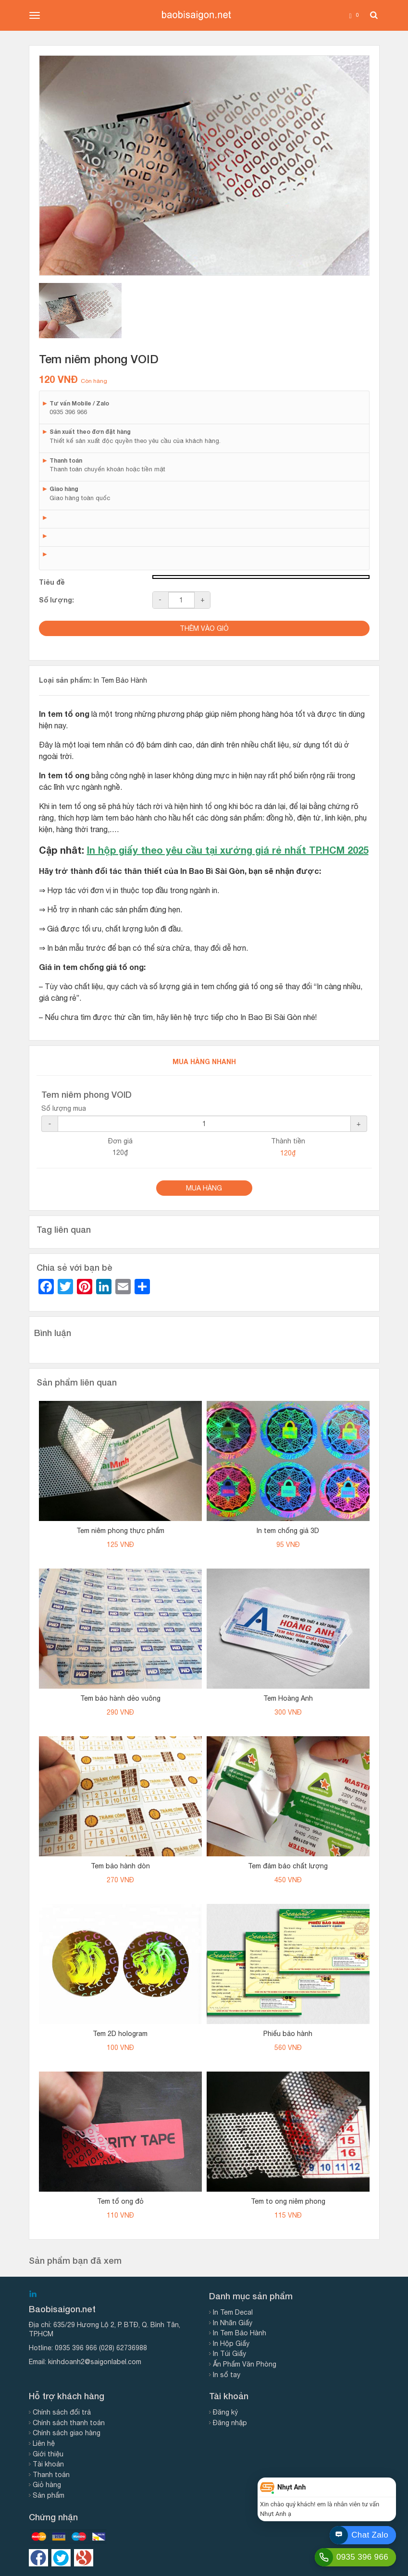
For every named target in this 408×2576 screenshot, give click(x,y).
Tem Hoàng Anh (288, 1698)
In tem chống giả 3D (288, 1530)
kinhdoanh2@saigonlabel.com (94, 2362)
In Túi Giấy (229, 2353)
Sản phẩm (48, 2495)
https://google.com (83, 2557)
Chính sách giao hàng (66, 2433)
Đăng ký (225, 2412)
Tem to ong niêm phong (288, 2201)
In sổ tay (226, 2375)
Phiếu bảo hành (287, 2033)
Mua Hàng (204, 1188)
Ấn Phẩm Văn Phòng (244, 2364)
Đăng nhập (230, 2423)
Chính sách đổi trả (62, 2412)
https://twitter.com (61, 2557)
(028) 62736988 (123, 2348)
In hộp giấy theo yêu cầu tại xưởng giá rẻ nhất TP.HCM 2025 (228, 850)
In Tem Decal (233, 2312)
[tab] (80, 310)
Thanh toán (51, 2474)
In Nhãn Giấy (232, 2323)
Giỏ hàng (47, 2485)
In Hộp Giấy (231, 2343)
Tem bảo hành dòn (120, 1866)
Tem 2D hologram (120, 2033)
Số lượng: (56, 600)
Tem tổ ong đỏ (120, 2201)
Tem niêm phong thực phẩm (120, 1530)
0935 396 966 (76, 2348)
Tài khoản (48, 2464)
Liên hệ (44, 2443)
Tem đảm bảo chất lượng (288, 1866)
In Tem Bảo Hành (120, 680)
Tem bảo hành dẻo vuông (120, 1698)
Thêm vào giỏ (204, 628)
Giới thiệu (48, 2454)
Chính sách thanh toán (69, 2423)
